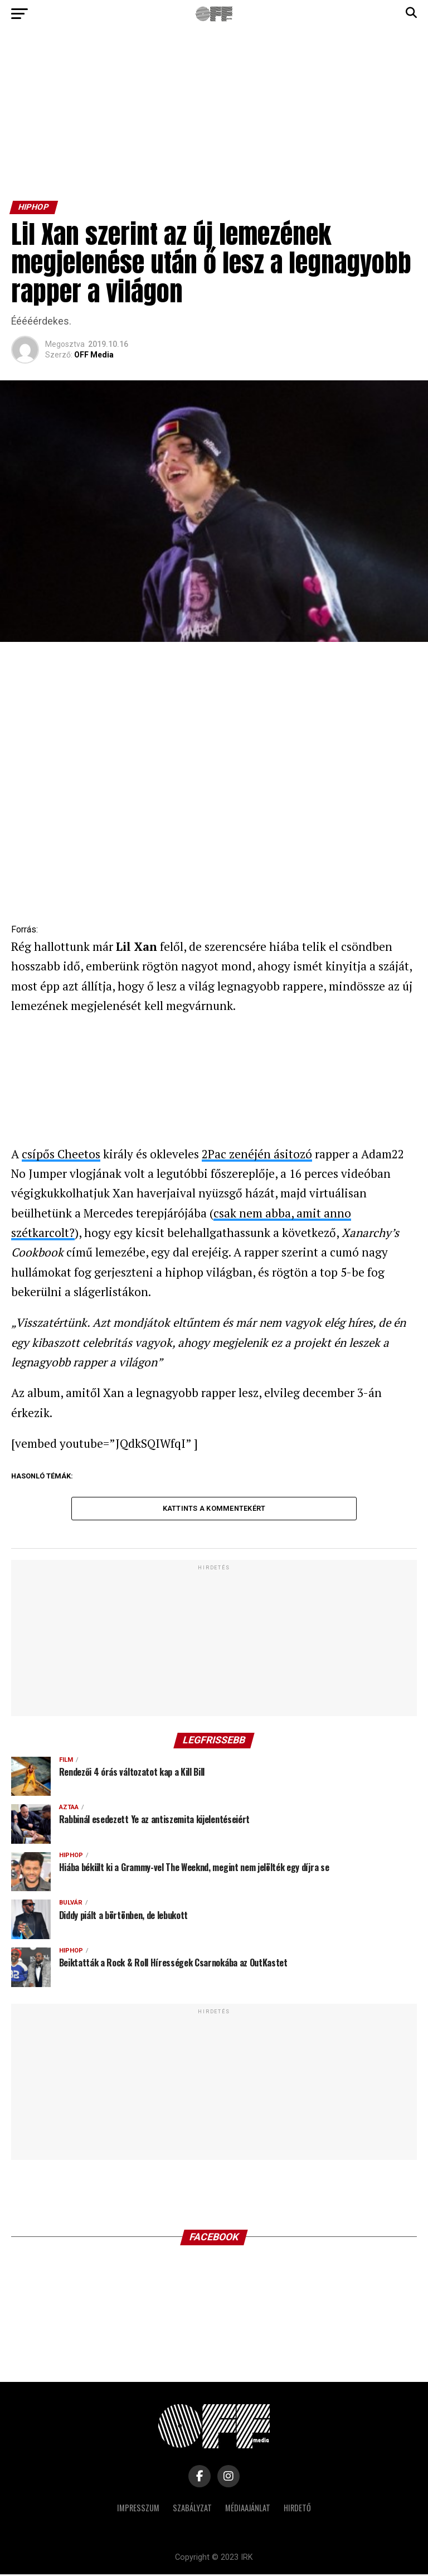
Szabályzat (192, 2509)
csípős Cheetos (61, 1154)
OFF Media (94, 354)
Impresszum (138, 2509)
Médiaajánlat (247, 2509)
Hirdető (297, 2509)
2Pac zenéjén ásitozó (257, 1154)
